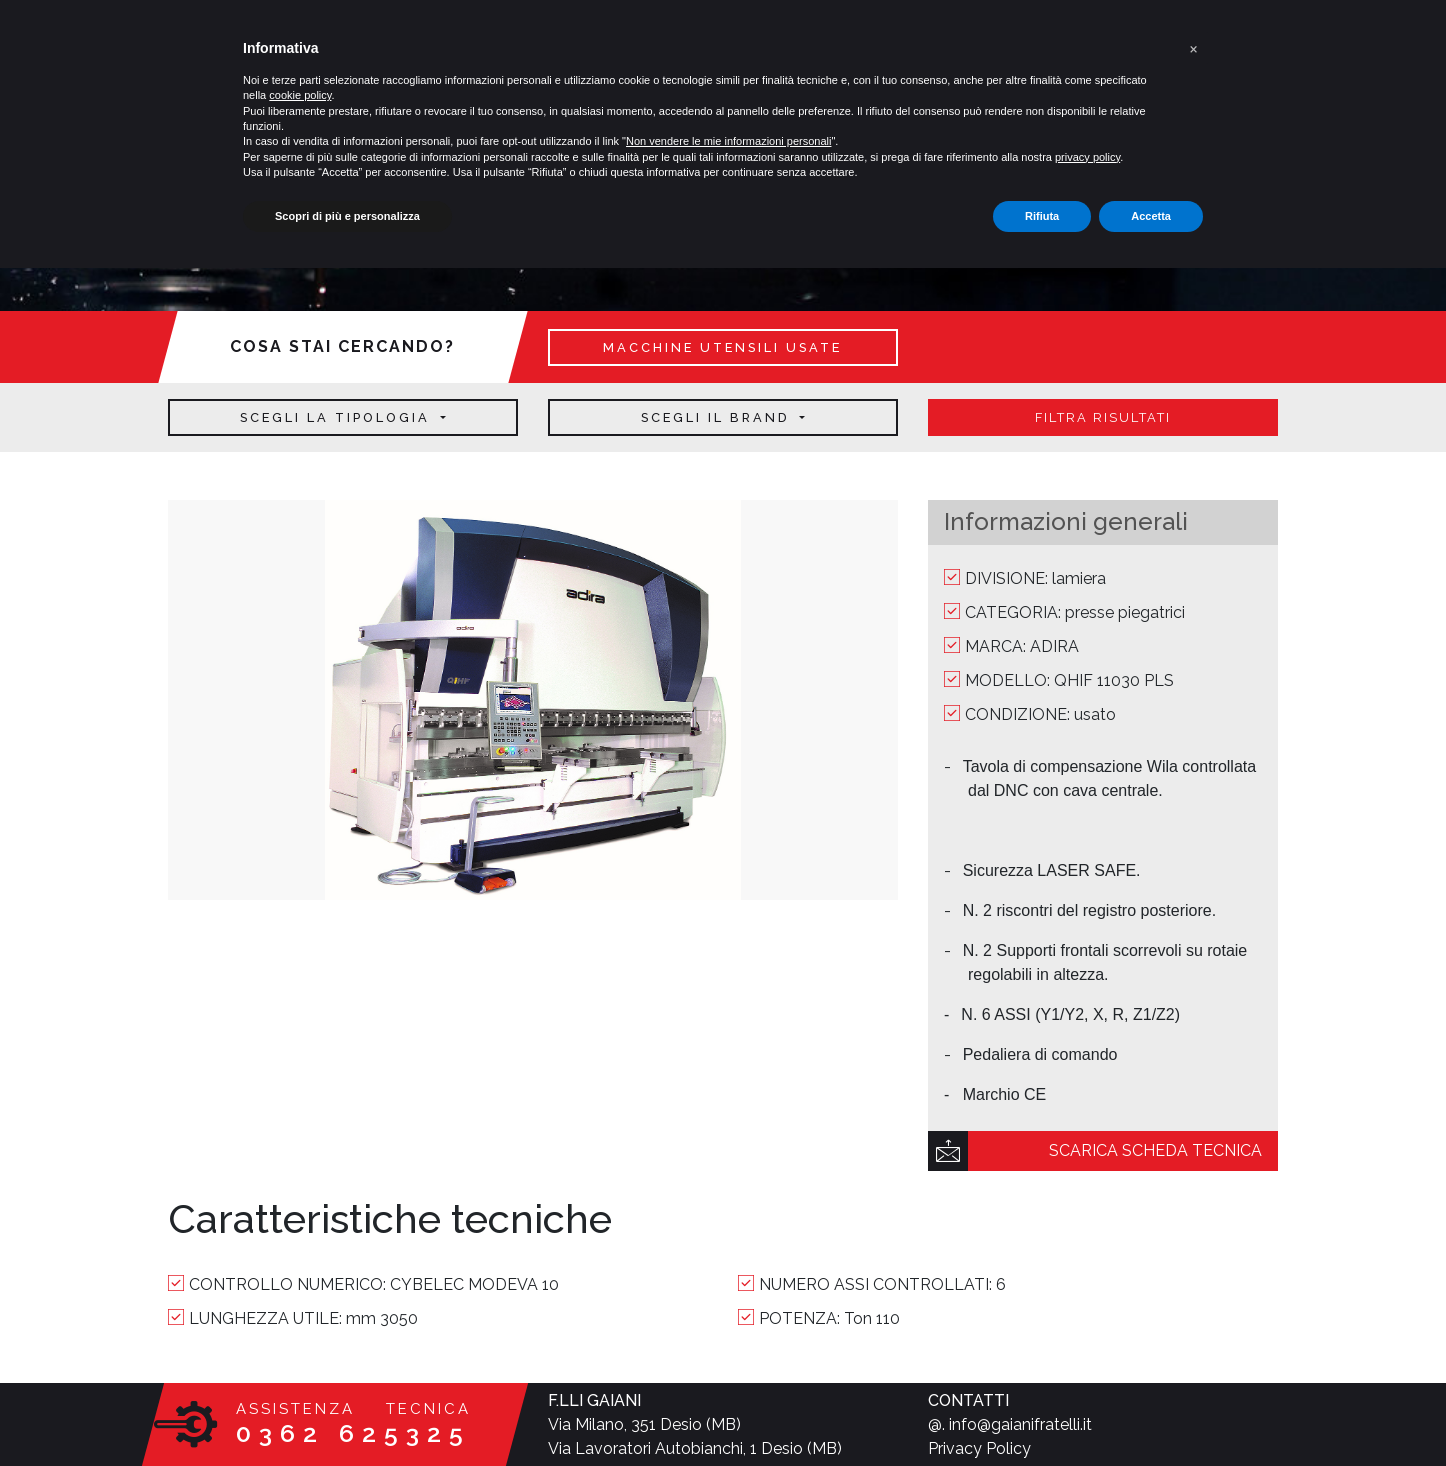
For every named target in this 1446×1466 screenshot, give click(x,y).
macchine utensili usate (722, 347)
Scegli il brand (718, 417)
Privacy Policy (979, 1448)
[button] (1193, 48)
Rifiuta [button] (1042, 216)
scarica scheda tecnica (1155, 1150)
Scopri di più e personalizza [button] (347, 216)
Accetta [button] (1151, 216)
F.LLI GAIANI (594, 1400)
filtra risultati (1103, 417)
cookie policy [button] (300, 95)
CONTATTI (968, 1400)
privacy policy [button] (1087, 157)
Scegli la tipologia (338, 417)
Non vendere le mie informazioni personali (728, 141)
